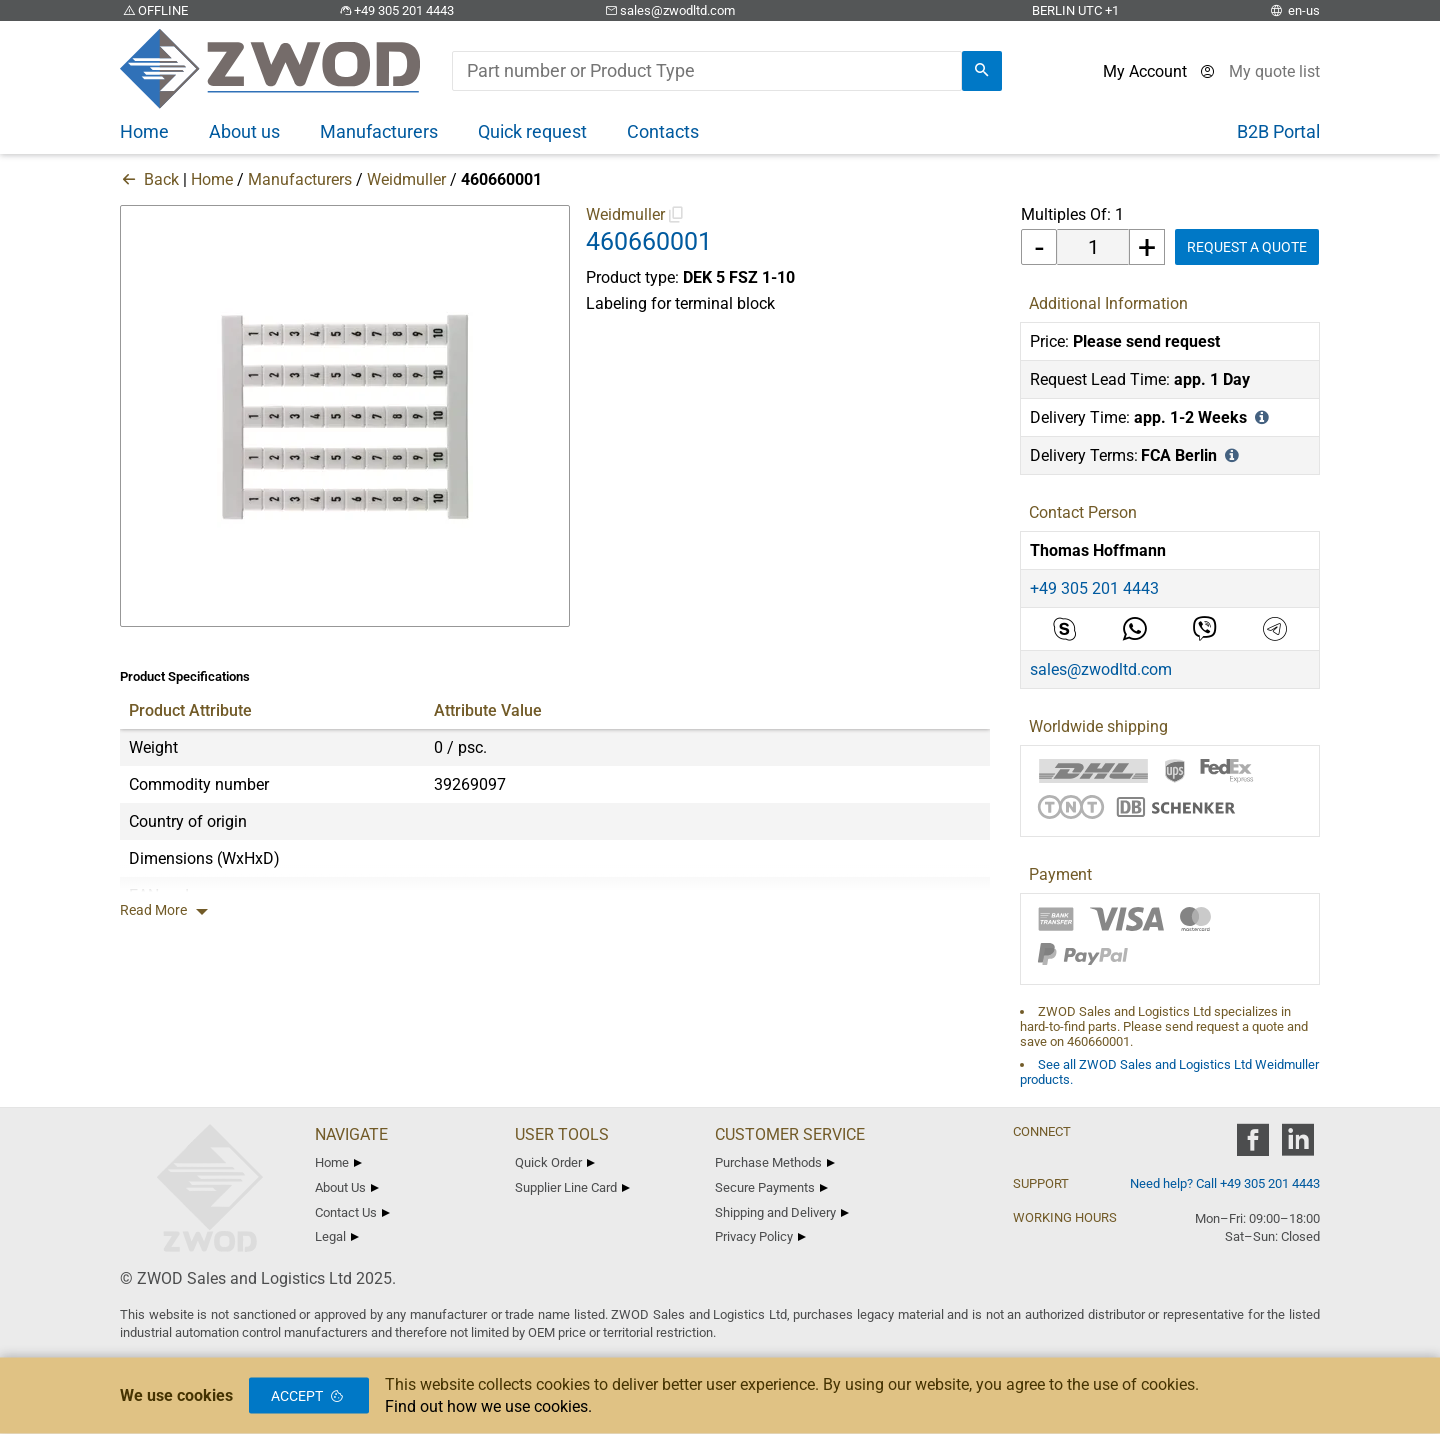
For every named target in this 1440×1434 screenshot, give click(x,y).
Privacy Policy (760, 1236)
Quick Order (555, 1162)
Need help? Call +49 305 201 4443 (1225, 1183)
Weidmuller (406, 179)
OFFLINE (154, 10)
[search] (982, 71)
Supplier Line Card (572, 1187)
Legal (337, 1236)
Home (212, 179)
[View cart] (1274, 71)
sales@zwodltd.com (668, 10)
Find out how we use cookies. (488, 1406)
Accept (309, 1396)
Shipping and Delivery (782, 1212)
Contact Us (352, 1212)
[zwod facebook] (1252, 1146)
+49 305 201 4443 (395, 10)
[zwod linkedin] (1297, 1146)
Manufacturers (300, 179)
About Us (347, 1187)
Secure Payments (771, 1187)
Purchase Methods (775, 1162)
